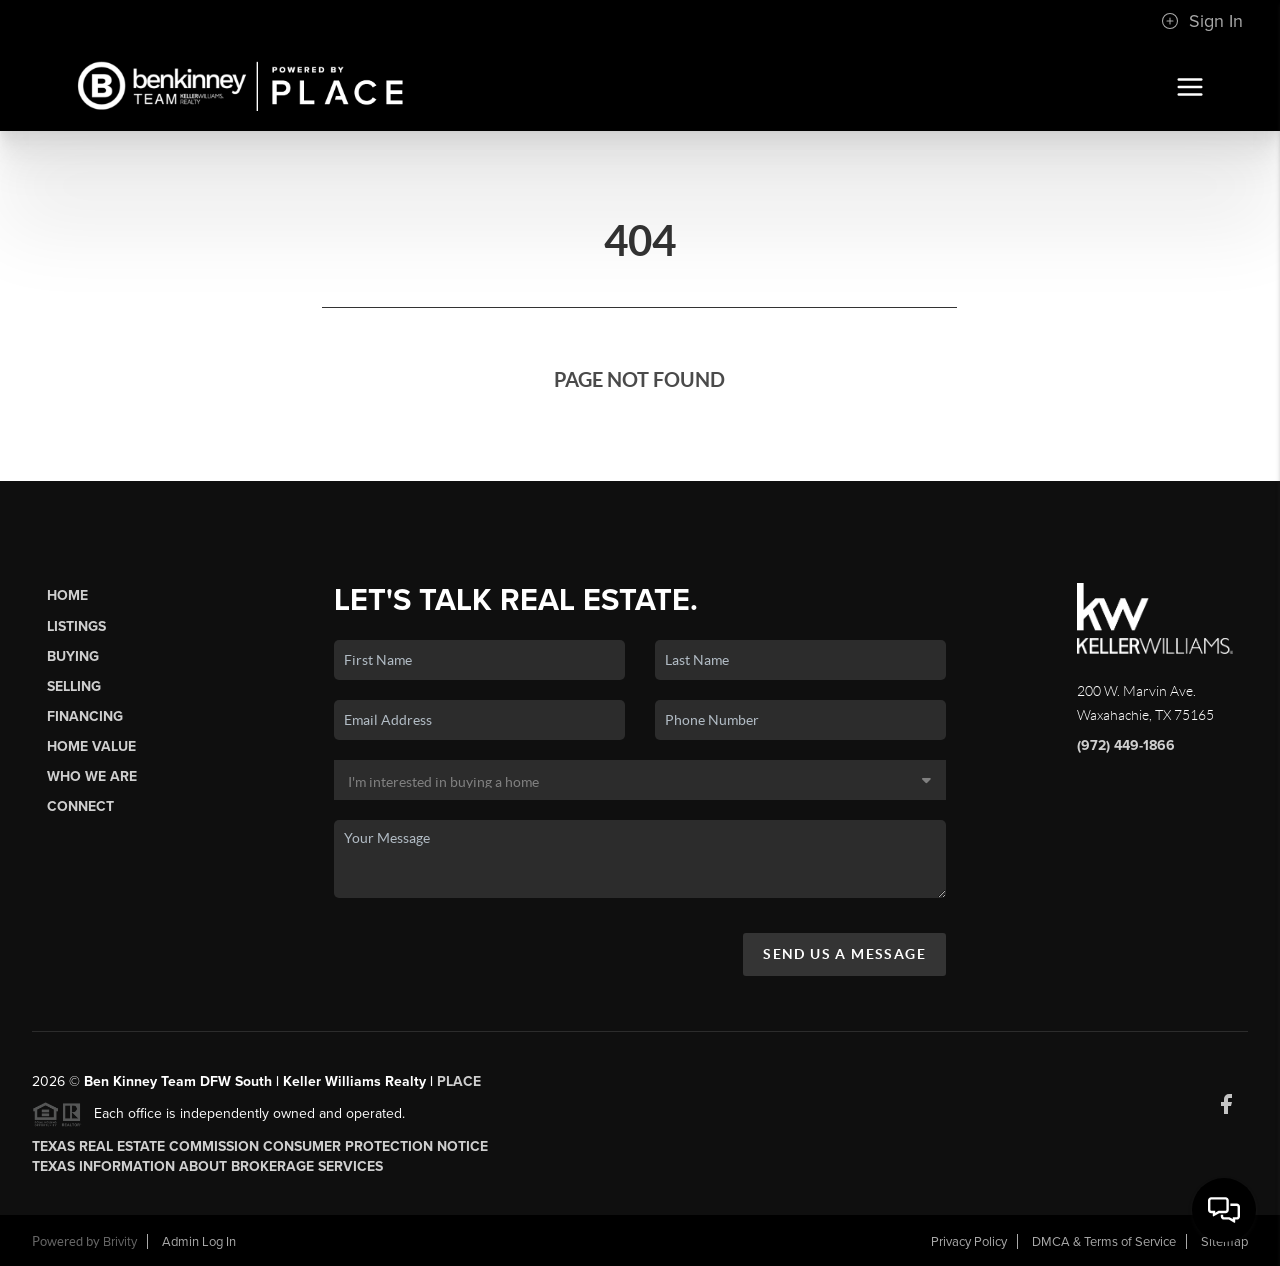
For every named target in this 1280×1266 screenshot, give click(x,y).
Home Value (91, 746)
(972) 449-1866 (1126, 745)
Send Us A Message (844, 954)
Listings (76, 626)
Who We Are (92, 776)
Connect (80, 806)
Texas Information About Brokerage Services (207, 1166)
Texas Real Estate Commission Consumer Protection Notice (260, 1146)
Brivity (120, 1242)
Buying (73, 656)
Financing (85, 716)
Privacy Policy (969, 1242)
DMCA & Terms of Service (1104, 1242)
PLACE (459, 1081)
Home (67, 595)
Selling (74, 686)
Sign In (1202, 21)
